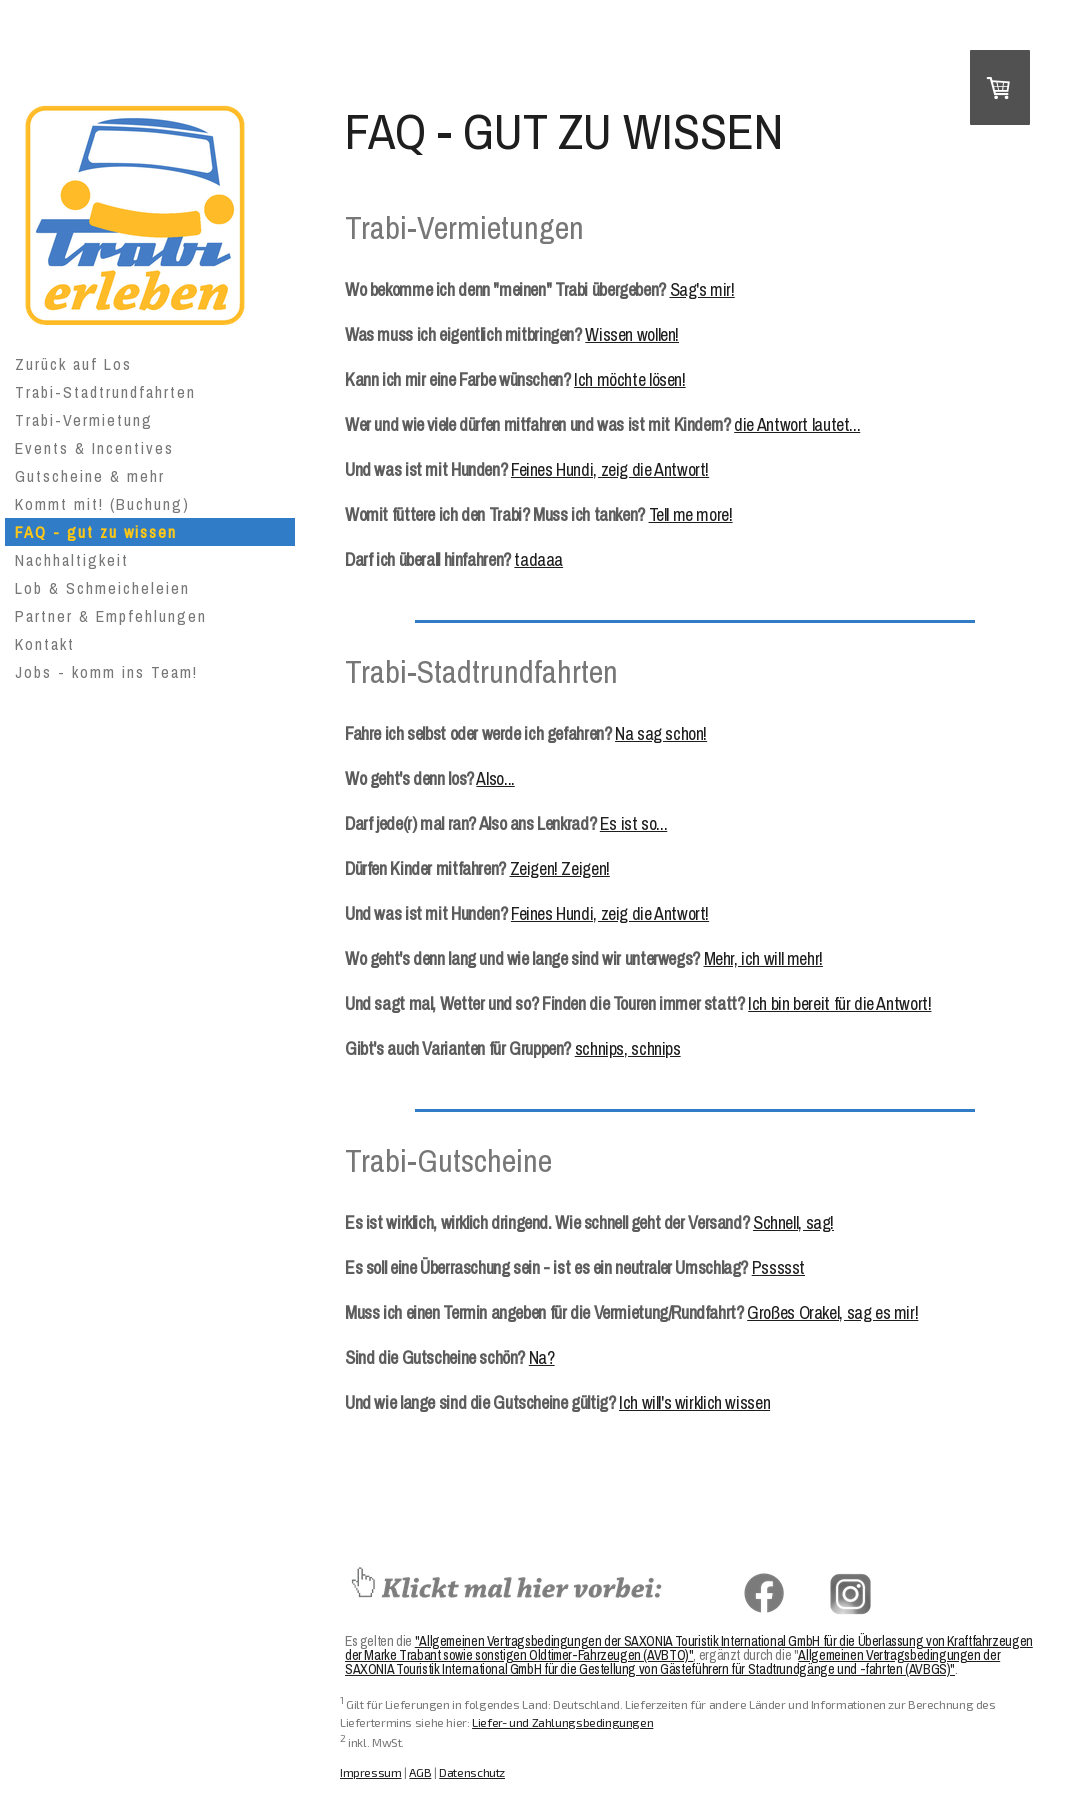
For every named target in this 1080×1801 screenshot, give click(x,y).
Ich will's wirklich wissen (694, 1402)
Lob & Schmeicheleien (102, 588)
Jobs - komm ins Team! (106, 672)
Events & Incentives (94, 448)
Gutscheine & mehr (90, 476)
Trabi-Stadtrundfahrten (105, 392)
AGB (420, 1772)
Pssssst (778, 1267)
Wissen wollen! (632, 334)
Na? (542, 1357)
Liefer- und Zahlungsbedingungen (562, 1722)
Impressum (371, 1772)
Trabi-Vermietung (84, 420)
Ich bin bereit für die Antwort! (839, 1003)
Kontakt (45, 644)
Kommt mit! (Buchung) (102, 504)
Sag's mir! (702, 289)
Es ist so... (633, 823)
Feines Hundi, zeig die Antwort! (610, 469)
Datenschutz (472, 1772)
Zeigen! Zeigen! (560, 868)
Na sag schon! (661, 733)
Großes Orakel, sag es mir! (832, 1312)
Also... (495, 778)
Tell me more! (691, 514)
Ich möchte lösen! (630, 379)
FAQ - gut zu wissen (96, 532)
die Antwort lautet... (797, 424)
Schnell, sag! (793, 1222)
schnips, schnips (628, 1048)
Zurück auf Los (73, 364)
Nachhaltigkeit (72, 560)
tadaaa (538, 559)
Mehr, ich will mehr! (763, 958)
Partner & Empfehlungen (111, 616)
